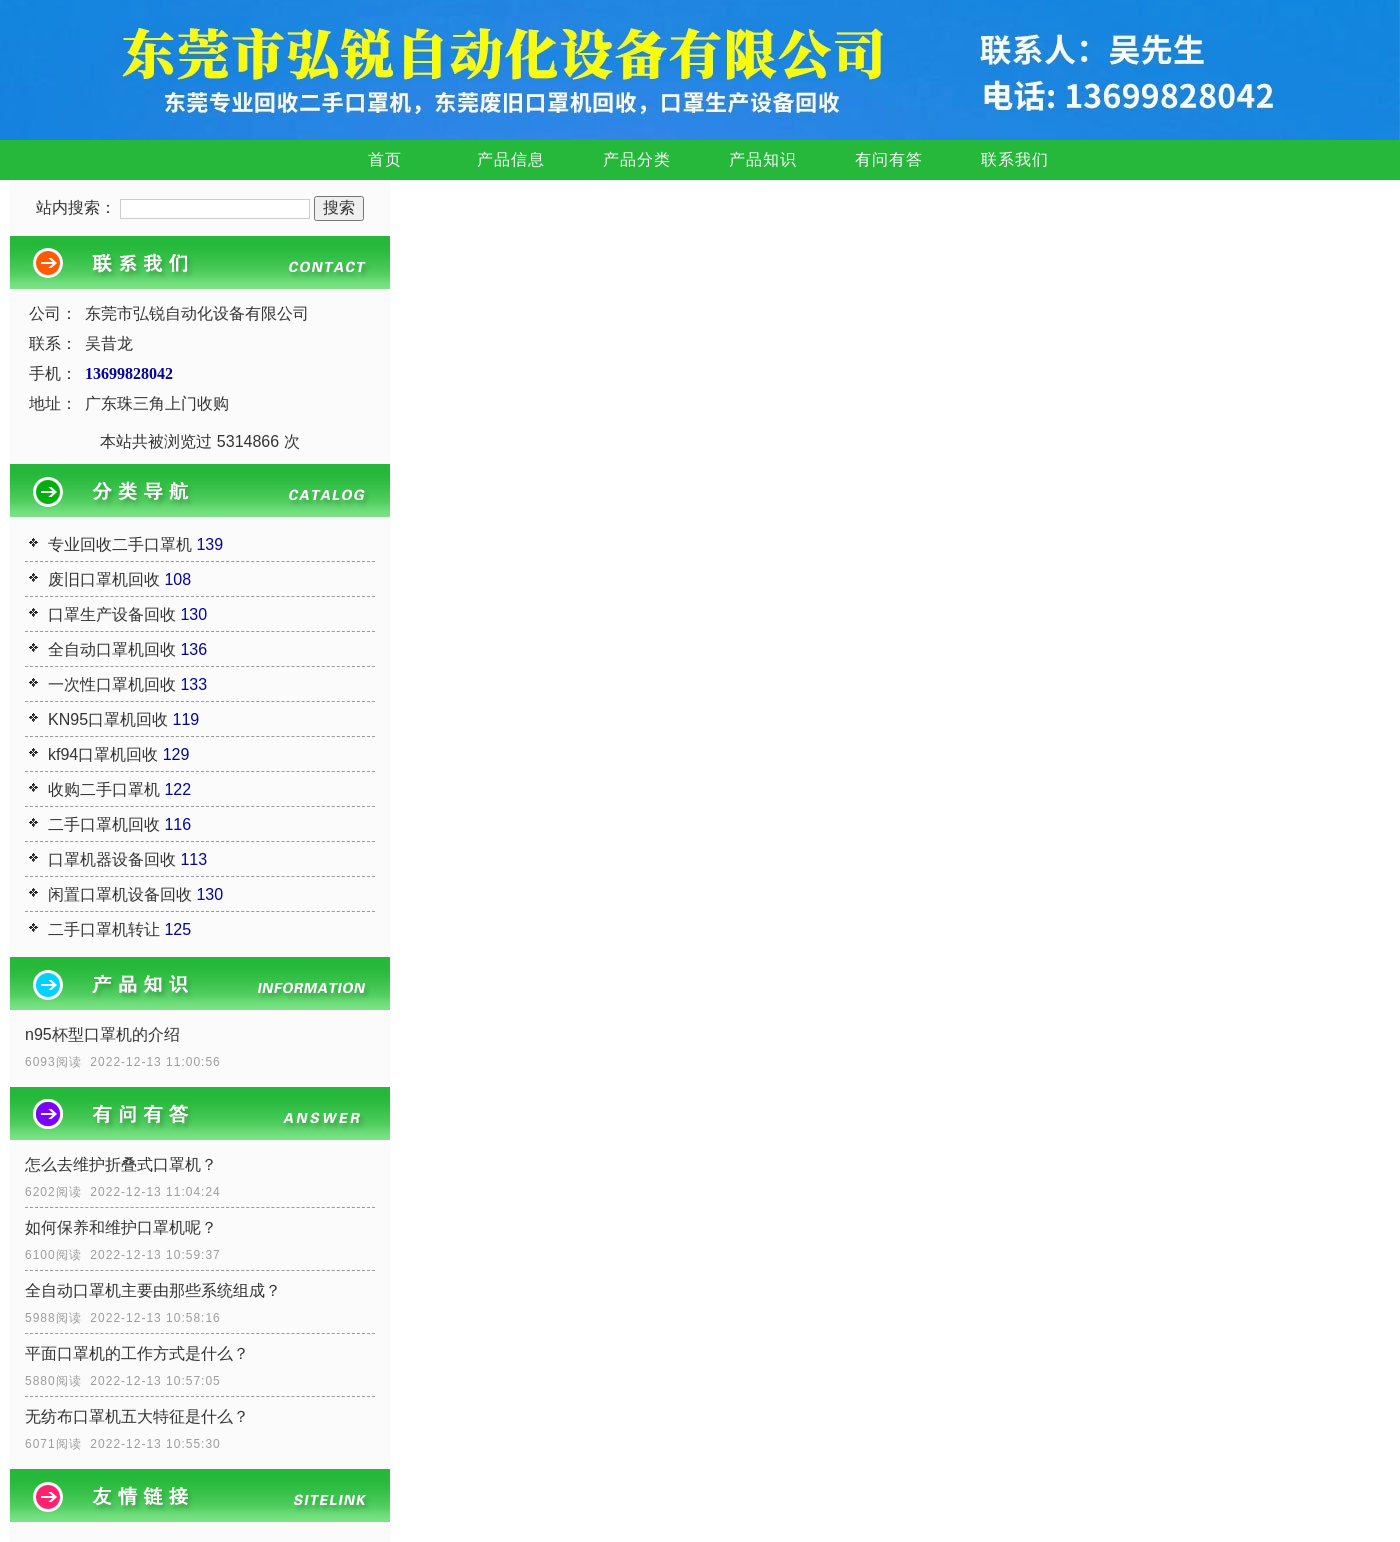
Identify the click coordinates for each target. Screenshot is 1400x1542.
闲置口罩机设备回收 (120, 894)
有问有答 (889, 159)
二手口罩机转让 (104, 929)
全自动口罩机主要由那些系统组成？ (153, 1290)
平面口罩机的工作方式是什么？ (137, 1353)
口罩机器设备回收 (112, 859)
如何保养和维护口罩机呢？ (121, 1227)
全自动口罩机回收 (112, 649)
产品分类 (637, 159)
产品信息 (511, 159)
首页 (385, 159)
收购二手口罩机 (104, 789)
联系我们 (1015, 159)
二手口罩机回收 (104, 824)
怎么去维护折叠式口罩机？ (121, 1164)
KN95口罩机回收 (108, 719)
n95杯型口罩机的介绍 (102, 1034)
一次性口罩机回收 (112, 684)
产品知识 (763, 159)
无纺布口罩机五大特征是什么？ (137, 1416)
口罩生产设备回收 (112, 614)
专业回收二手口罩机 (120, 544)
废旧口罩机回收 (104, 579)
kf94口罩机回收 (103, 754)
